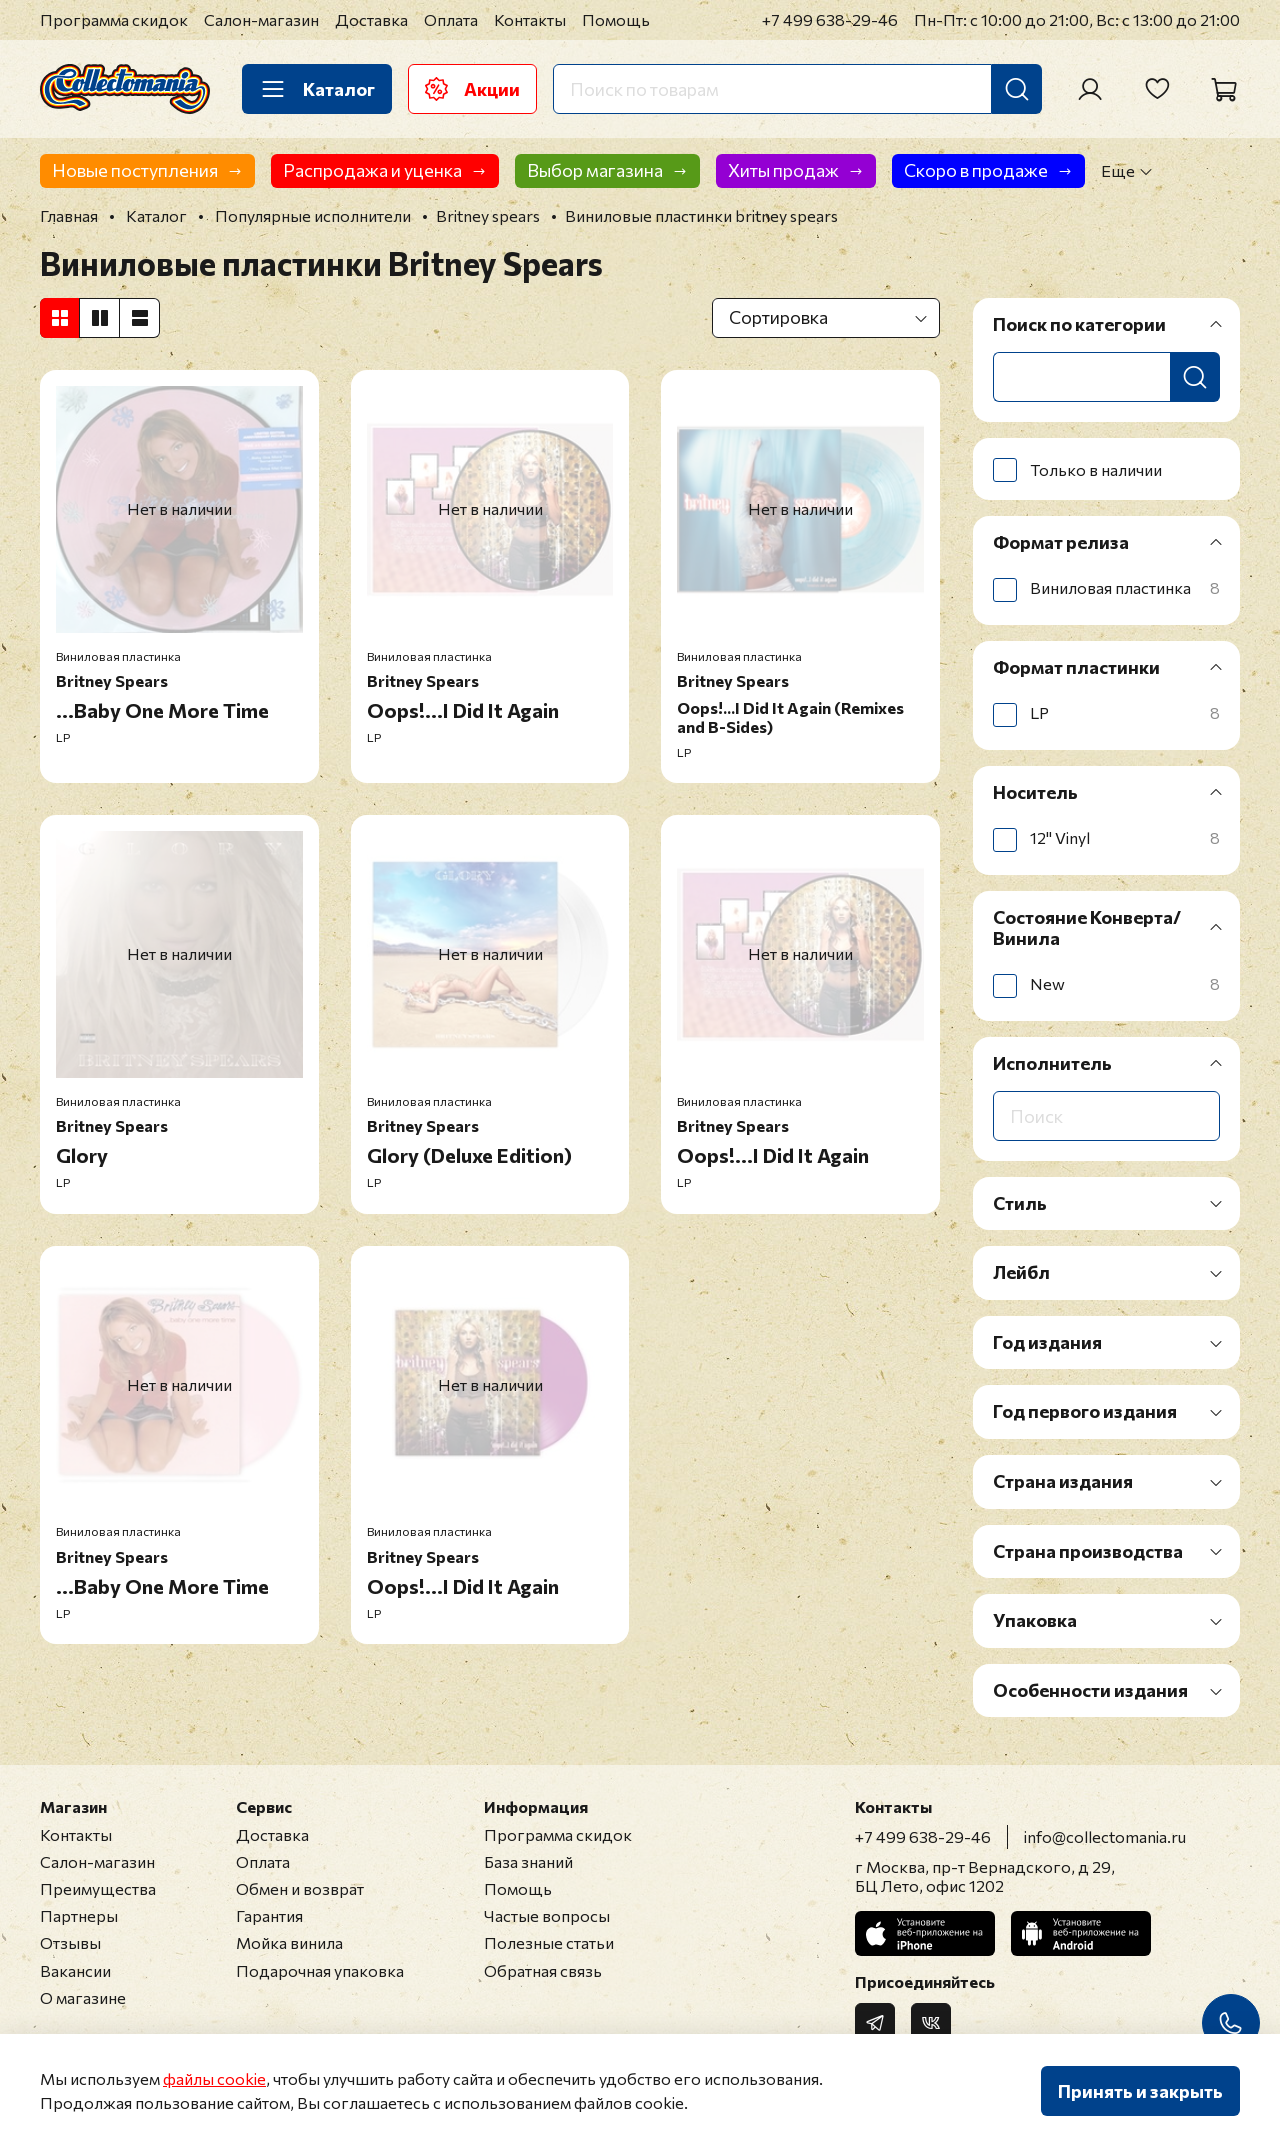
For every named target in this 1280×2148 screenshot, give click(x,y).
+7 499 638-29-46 (830, 19)
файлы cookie (214, 2078)
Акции (472, 89)
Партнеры (79, 1915)
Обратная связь (543, 1970)
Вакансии (75, 1970)
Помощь (616, 19)
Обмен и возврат (300, 1888)
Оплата (451, 19)
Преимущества (98, 1888)
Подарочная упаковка (320, 1970)
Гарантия (269, 1915)
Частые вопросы (547, 1915)
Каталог (317, 89)
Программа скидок (114, 19)
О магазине (83, 1997)
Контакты (530, 19)
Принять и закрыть (1140, 2091)
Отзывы (70, 1942)
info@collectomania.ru (1105, 1836)
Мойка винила (289, 1942)
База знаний (528, 1861)
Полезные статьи (549, 1942)
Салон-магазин (261, 19)
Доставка (371, 19)
